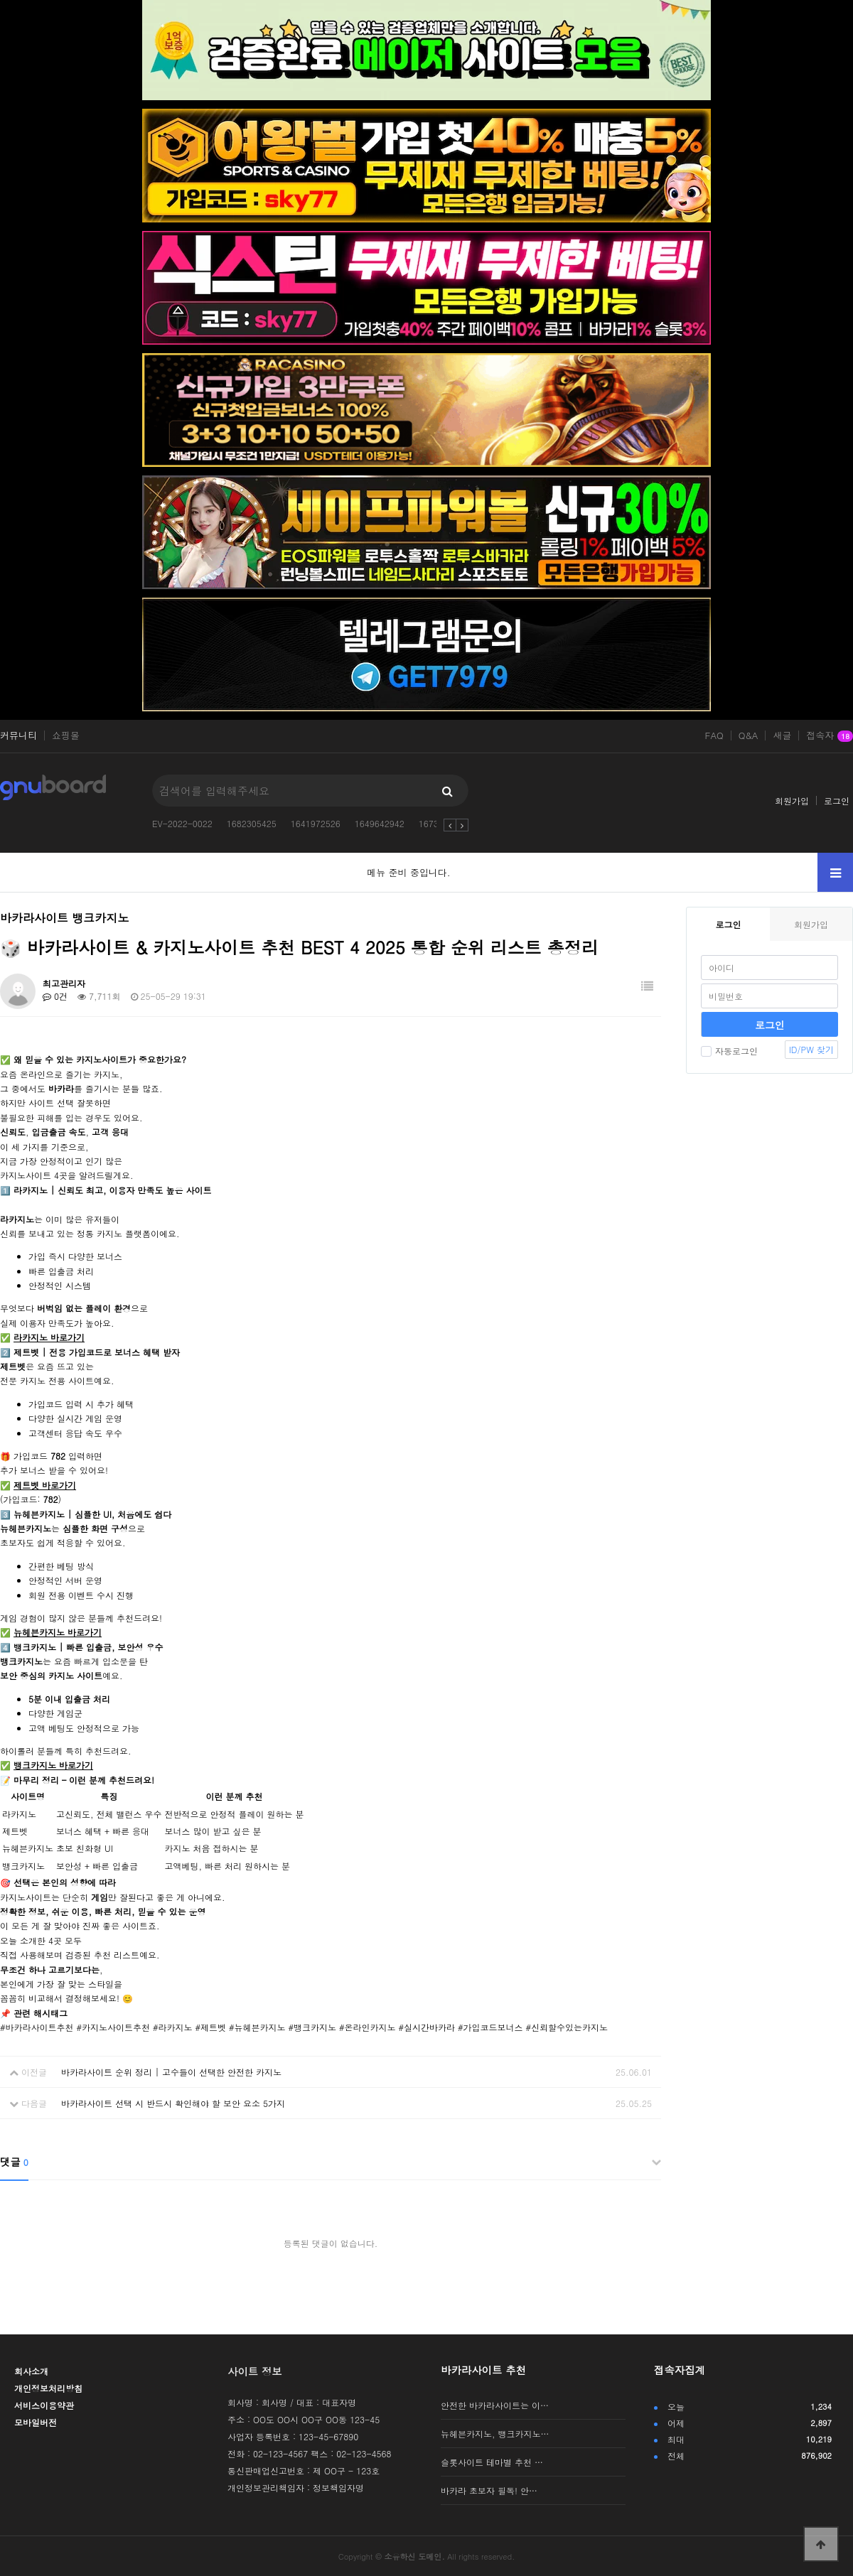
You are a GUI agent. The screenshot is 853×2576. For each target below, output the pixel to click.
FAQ (714, 735)
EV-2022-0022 (182, 823)
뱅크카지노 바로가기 (53, 1765)
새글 (782, 735)
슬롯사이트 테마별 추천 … (492, 2462)
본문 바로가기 (0, 0)
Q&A (748, 735)
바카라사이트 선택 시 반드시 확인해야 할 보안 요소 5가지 (173, 2103)
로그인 (836, 800)
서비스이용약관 (44, 2405)
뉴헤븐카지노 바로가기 (58, 1632)
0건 (55, 996)
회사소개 (31, 2371)
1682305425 (252, 823)
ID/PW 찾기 (811, 1049)
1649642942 (379, 823)
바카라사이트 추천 (483, 2370)
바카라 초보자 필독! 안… (489, 2490)
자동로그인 (729, 1051)
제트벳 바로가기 (45, 1485)
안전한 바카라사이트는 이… (495, 2405)
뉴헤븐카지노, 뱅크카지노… (495, 2433)
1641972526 (315, 823)
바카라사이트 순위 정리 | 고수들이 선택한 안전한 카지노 (171, 2072)
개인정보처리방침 (48, 2388)
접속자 (829, 736)
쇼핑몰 (66, 735)
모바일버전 (35, 2422)
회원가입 (792, 800)
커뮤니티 (18, 735)
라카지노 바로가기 (49, 1337)
